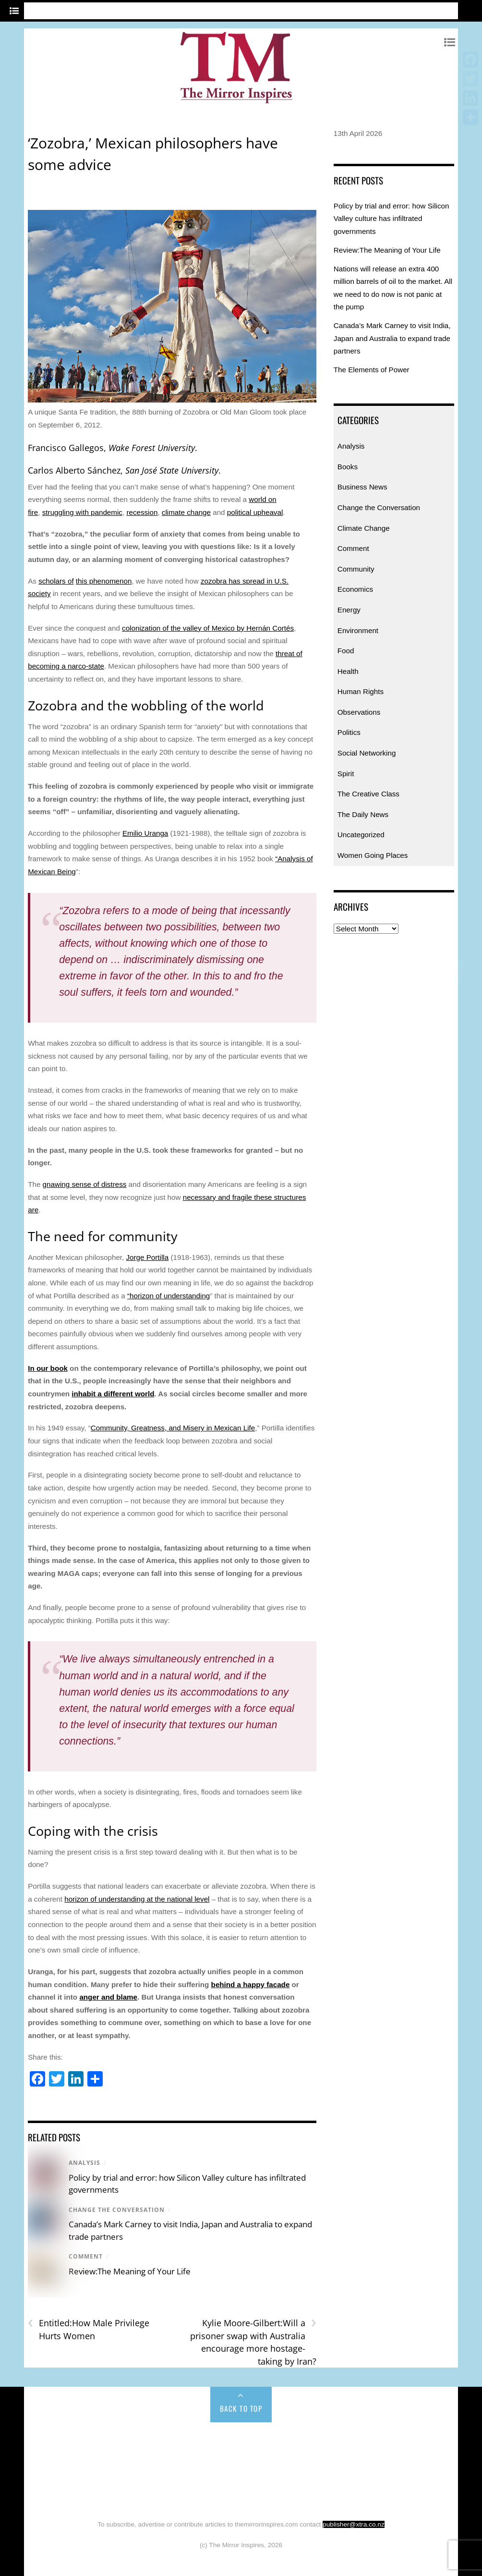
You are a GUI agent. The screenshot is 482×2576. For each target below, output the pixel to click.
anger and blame (108, 1997)
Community (355, 569)
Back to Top (241, 2408)
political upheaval (255, 512)
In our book (48, 1368)
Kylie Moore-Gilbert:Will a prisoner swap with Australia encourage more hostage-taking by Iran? (253, 2342)
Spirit (345, 773)
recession (141, 512)
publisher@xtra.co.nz (354, 2524)
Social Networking (366, 753)
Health (348, 671)
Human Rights (360, 691)
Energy (349, 610)
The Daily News (362, 814)
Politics (349, 732)
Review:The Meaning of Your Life (130, 2271)
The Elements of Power (372, 370)
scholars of (55, 581)
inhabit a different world (113, 1394)
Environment (357, 630)
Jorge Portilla (147, 1257)
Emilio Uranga (145, 833)
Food (345, 651)
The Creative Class (368, 794)
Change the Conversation (117, 2210)
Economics (355, 589)
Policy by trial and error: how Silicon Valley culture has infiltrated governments (391, 218)
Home (51, 2443)
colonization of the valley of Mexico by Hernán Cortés (208, 628)
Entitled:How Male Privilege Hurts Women (88, 2329)
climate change (186, 512)
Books (347, 467)
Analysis (84, 2163)
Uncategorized (361, 834)
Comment (86, 2256)
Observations (358, 712)
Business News (362, 487)
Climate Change (363, 528)
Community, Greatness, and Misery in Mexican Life (173, 1428)
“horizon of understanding (168, 1296)
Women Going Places (372, 855)
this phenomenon (104, 581)
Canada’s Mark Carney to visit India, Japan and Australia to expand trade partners (392, 338)
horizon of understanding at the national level (136, 1899)
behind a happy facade (250, 1984)
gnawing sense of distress (85, 1184)
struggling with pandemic (82, 512)
